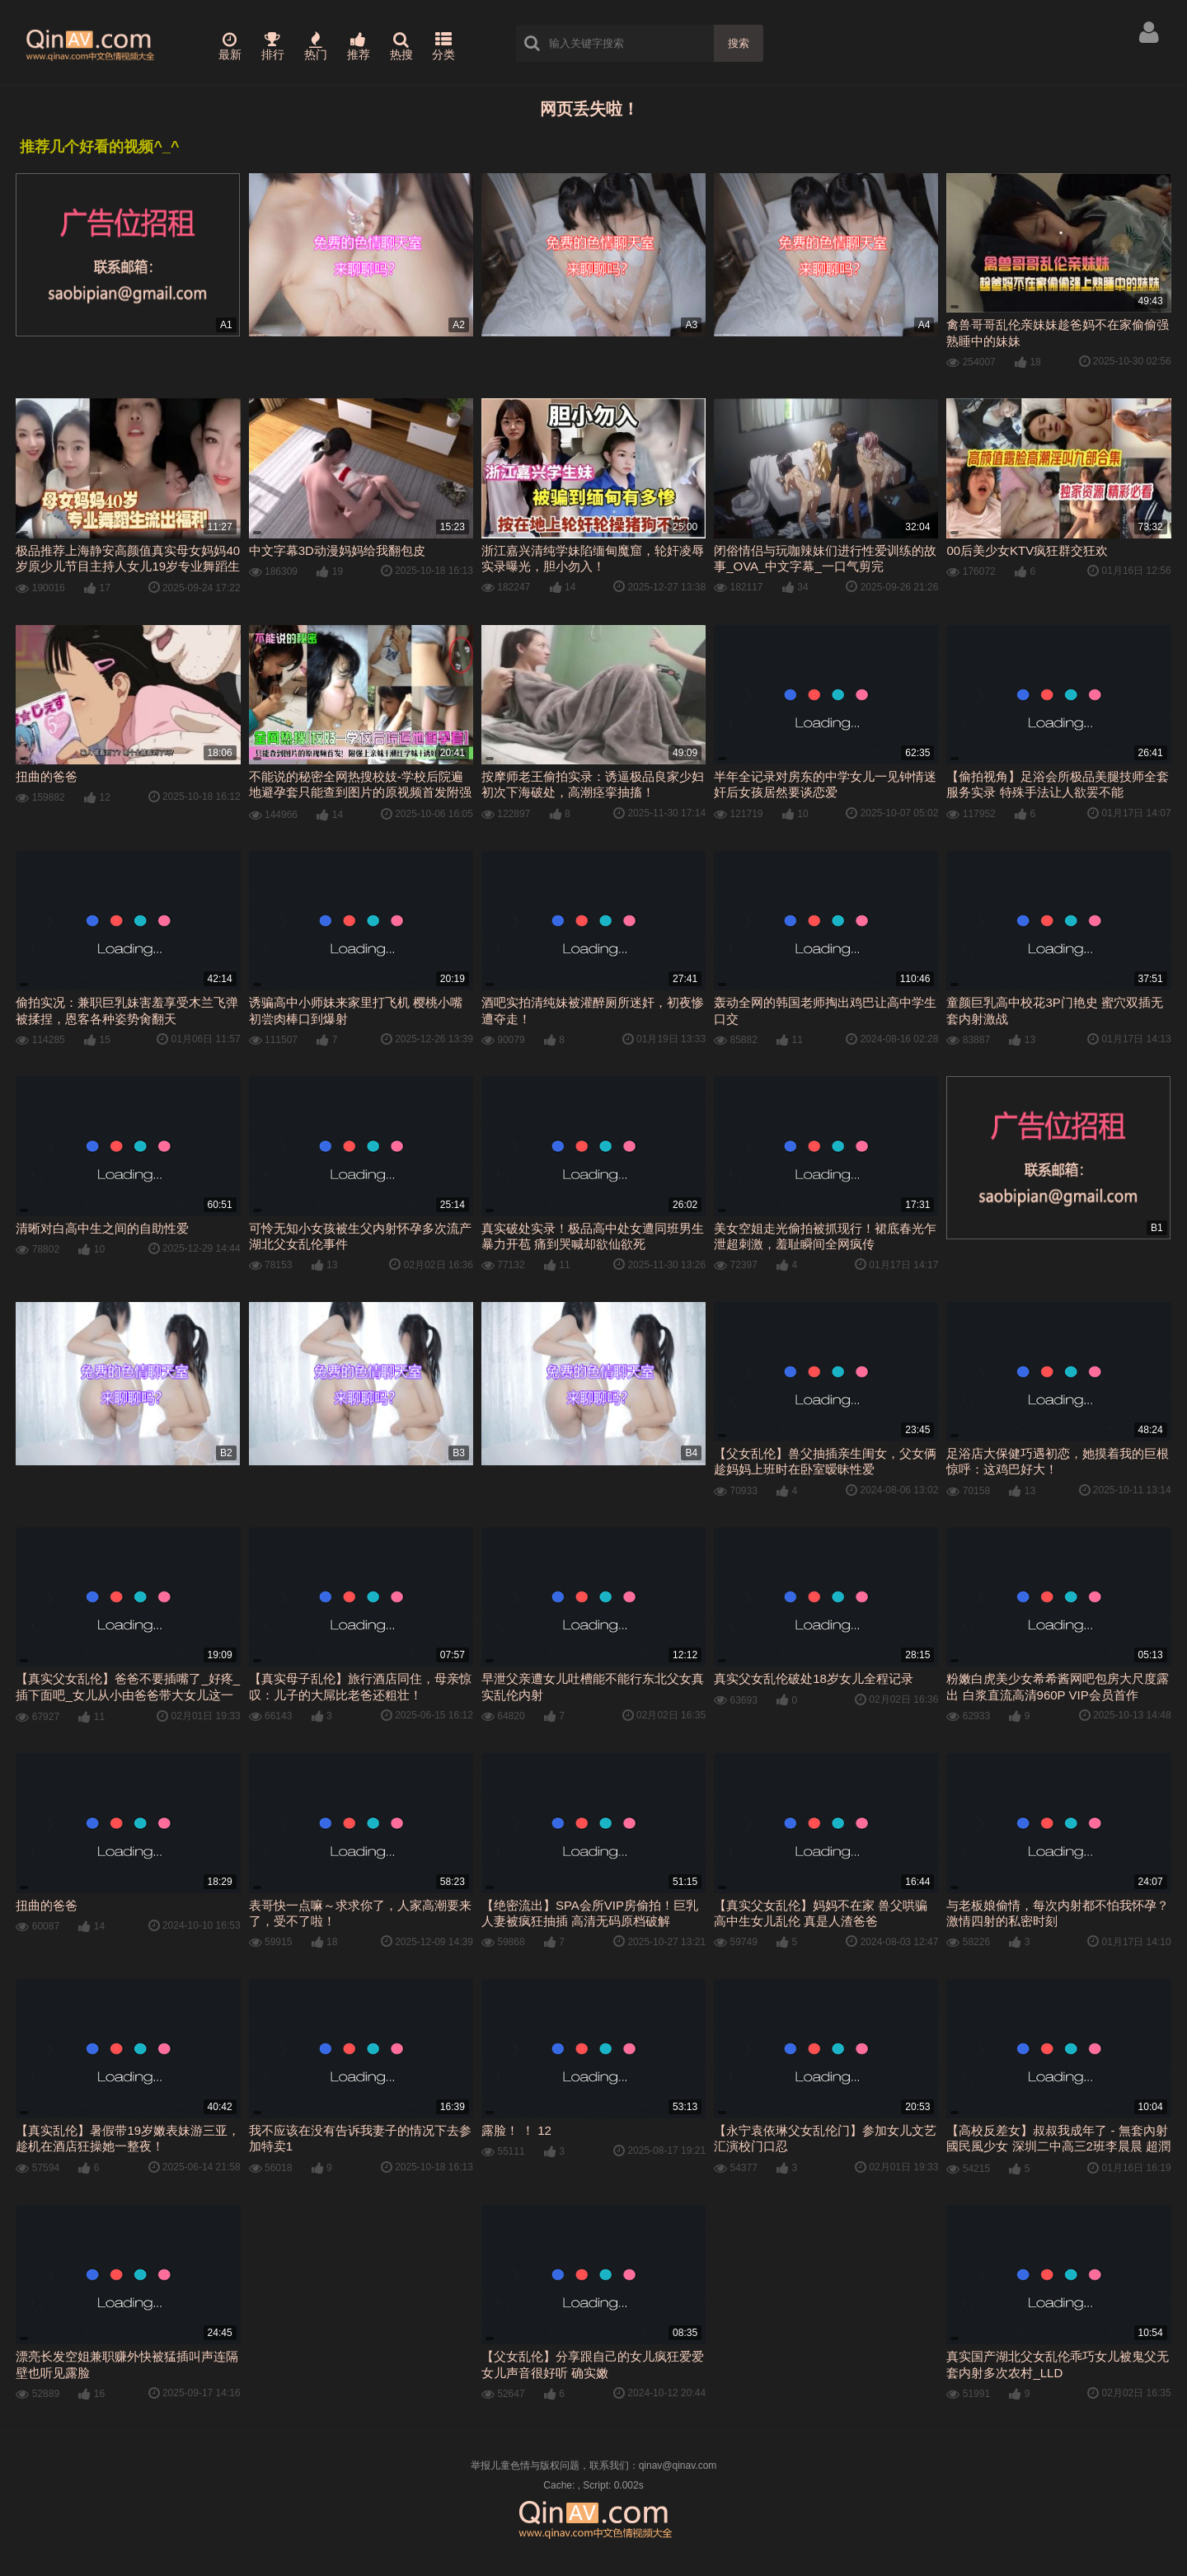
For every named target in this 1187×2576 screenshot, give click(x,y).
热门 (315, 46)
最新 (230, 46)
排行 (272, 46)
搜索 (738, 43)
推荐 (358, 46)
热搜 (401, 46)
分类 (443, 46)
